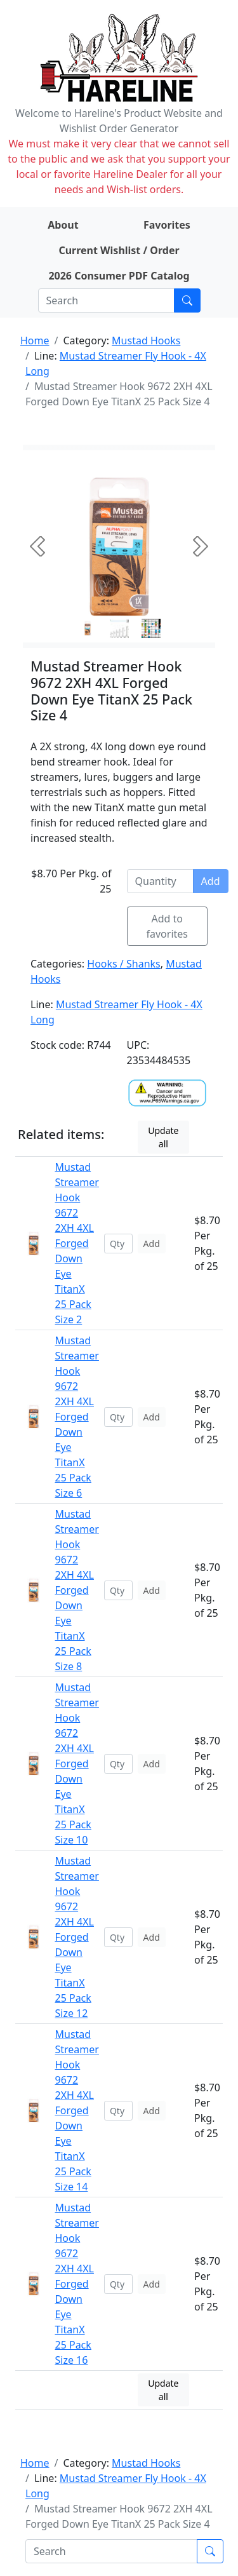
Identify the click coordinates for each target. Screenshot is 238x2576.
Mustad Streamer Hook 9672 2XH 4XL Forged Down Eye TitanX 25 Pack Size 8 (76, 1590)
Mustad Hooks (146, 340)
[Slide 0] (87, 628)
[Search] (106, 300)
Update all (163, 1137)
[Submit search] (187, 300)
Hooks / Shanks (123, 964)
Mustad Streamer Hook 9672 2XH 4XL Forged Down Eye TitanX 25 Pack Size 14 (76, 2110)
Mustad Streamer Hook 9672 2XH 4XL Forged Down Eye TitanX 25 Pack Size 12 (76, 1937)
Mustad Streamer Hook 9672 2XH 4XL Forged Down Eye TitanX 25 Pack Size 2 (76, 1243)
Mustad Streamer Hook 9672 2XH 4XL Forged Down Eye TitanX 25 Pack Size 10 (76, 1763)
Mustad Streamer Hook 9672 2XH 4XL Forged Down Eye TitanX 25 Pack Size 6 (76, 1416)
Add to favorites (167, 926)
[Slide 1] (119, 628)
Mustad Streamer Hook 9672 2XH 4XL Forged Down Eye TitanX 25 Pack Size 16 (76, 2284)
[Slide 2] (151, 628)
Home (35, 340)
